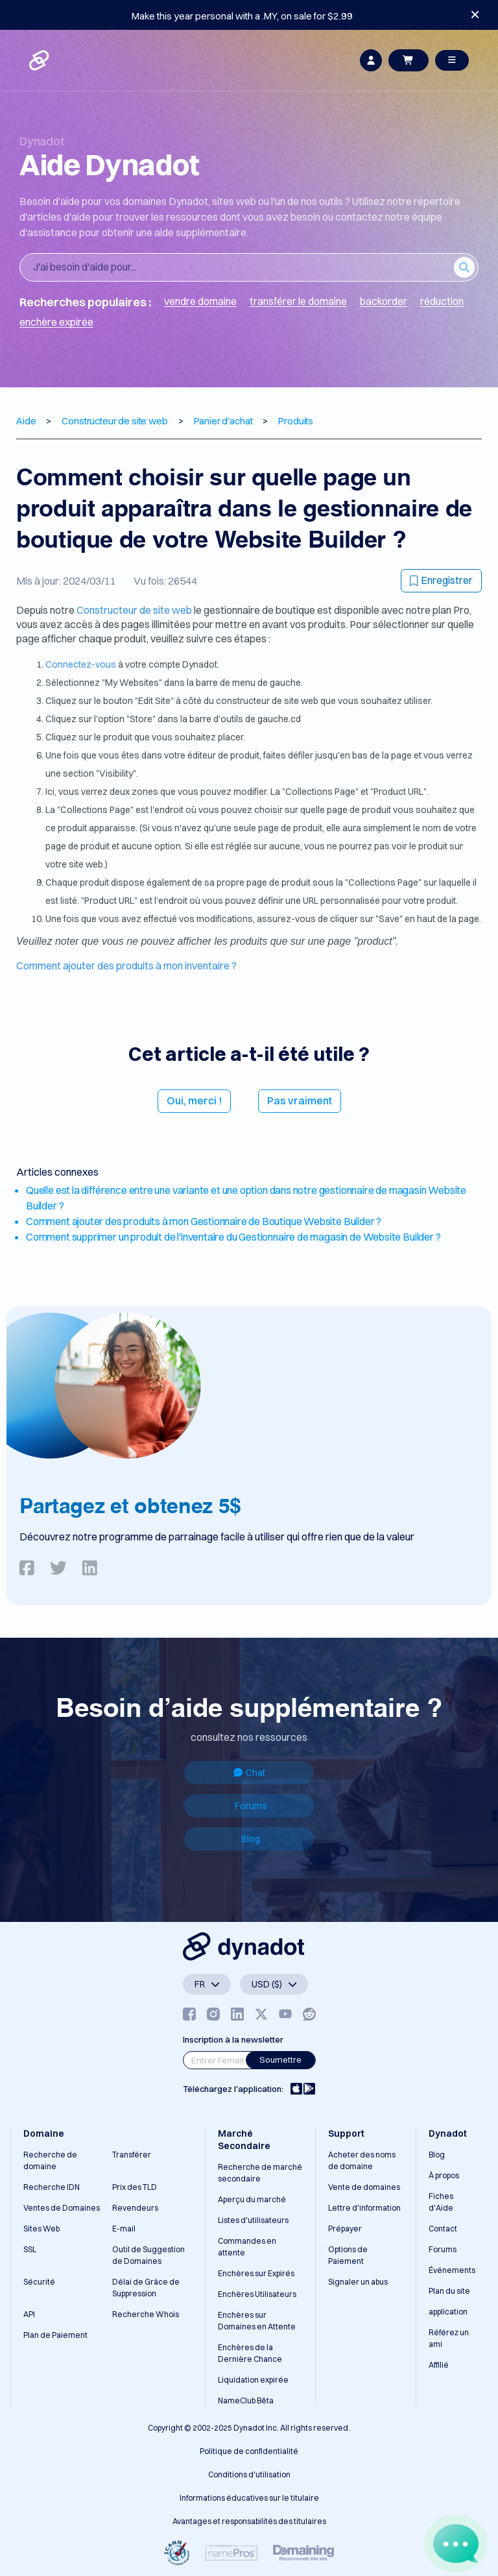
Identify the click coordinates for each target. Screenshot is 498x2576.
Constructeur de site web (135, 609)
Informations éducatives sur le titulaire (249, 2498)
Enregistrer (441, 580)
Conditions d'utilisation (249, 2474)
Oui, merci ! (194, 1100)
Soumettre (280, 2059)
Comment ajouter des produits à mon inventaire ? (126, 965)
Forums (251, 1806)
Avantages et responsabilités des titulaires (249, 2521)
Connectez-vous (81, 664)
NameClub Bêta (246, 2400)
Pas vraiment (299, 1100)
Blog (250, 1839)
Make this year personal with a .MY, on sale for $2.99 (242, 16)
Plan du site (449, 2291)
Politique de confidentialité (249, 2451)
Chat (249, 1773)
